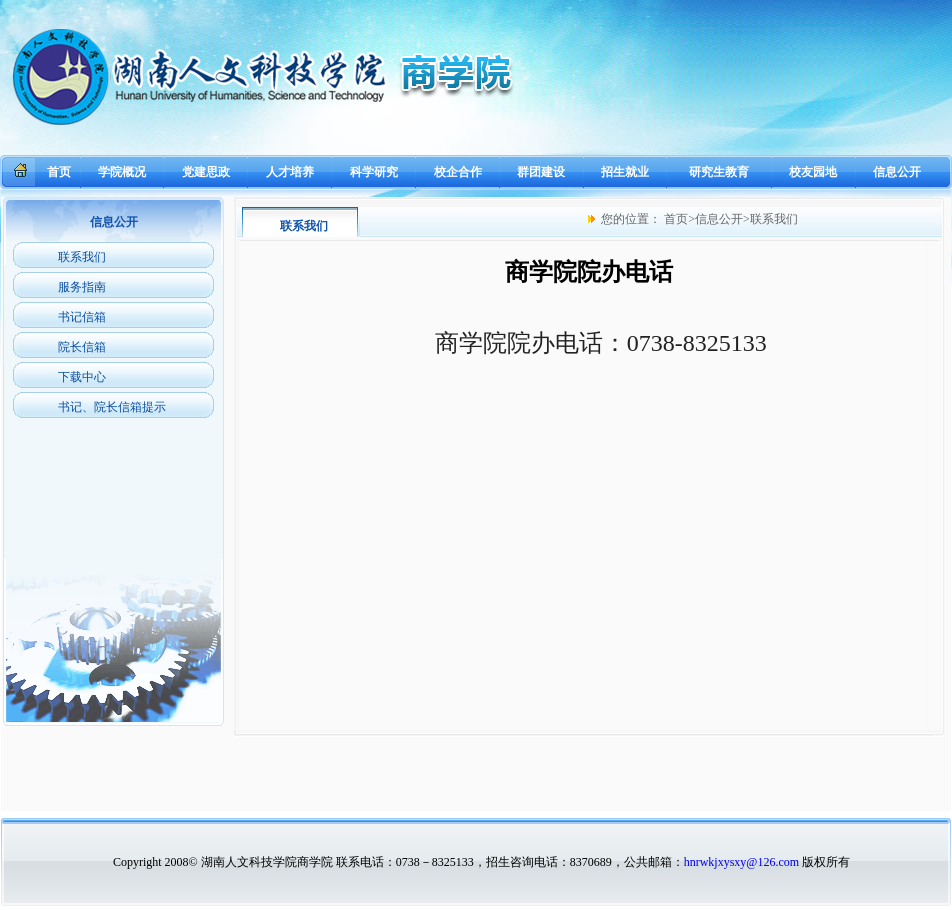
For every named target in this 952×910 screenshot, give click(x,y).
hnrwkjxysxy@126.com (741, 862)
